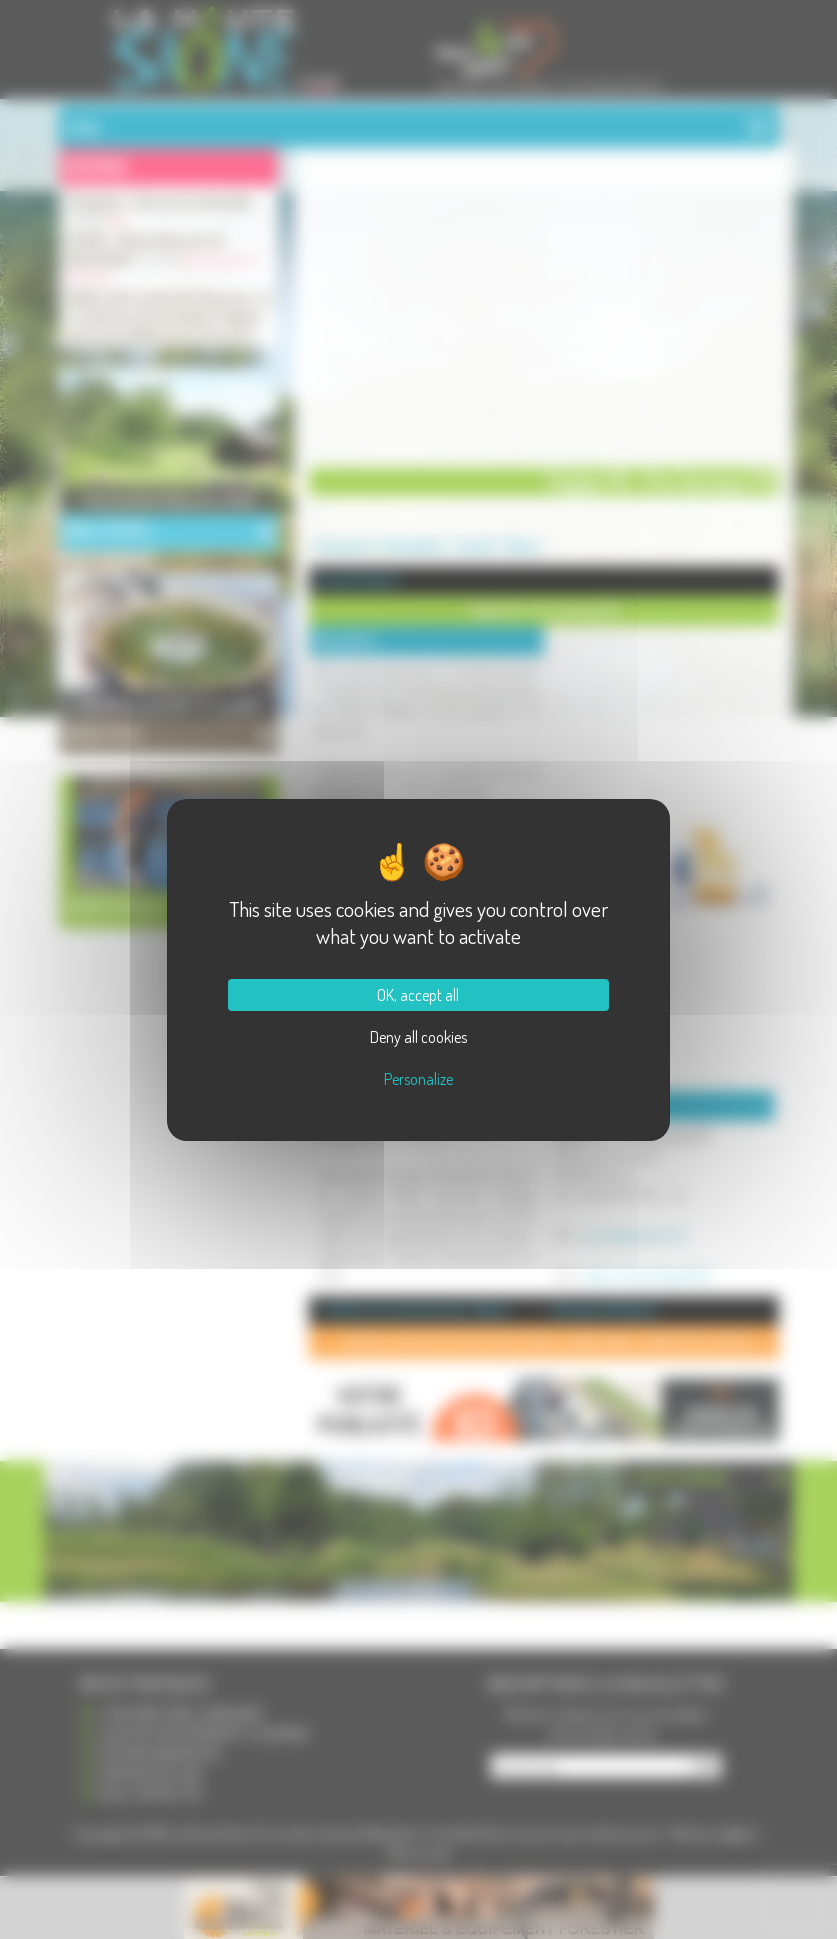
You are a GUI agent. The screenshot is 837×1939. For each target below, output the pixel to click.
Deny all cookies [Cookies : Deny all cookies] (418, 1037)
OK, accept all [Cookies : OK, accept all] (418, 995)
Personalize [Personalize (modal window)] (418, 1079)
